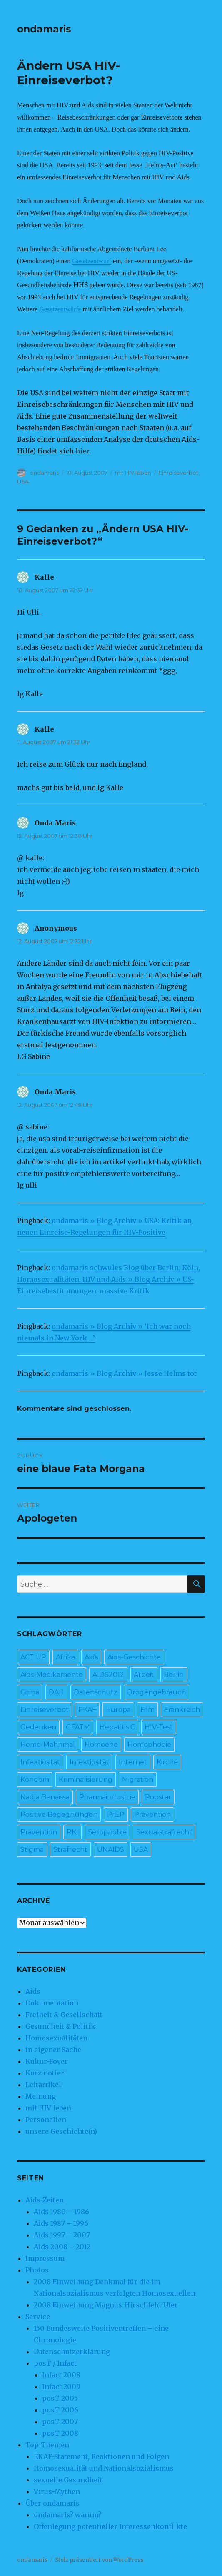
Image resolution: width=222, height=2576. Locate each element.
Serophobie (107, 1832)
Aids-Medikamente (51, 1675)
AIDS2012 (108, 1675)
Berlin (174, 1675)
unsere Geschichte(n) (61, 2131)
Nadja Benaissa (45, 1797)
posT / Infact (55, 2363)
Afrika (65, 1657)
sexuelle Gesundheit (68, 2480)
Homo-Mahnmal (47, 1745)
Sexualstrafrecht (164, 1832)
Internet (133, 1762)
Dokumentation (51, 2003)
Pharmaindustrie (107, 1797)
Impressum (45, 2258)
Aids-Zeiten (44, 2200)
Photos (37, 2270)
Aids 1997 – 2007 (62, 2235)
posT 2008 (60, 2433)
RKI (72, 1832)
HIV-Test (159, 1727)
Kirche (167, 1762)
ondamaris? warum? (68, 2515)
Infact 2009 (61, 2386)
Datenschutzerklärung (72, 2351)
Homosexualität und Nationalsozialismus (104, 2468)
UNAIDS (110, 1850)
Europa (118, 1710)
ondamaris (44, 29)
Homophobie (149, 1745)
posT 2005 (60, 2398)
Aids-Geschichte (134, 1657)
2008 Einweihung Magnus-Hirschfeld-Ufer (106, 2305)
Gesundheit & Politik (60, 2026)
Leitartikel (43, 2084)
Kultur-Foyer (46, 2061)
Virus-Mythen (57, 2491)
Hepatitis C (117, 1727)
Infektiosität (40, 1762)
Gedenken (38, 1727)
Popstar (158, 1797)
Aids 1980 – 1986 (61, 2211)
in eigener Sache (53, 2049)
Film (147, 1710)
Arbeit (144, 1675)
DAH (56, 1692)
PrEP (116, 1815)
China (29, 1692)
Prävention (152, 1815)
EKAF (87, 1710)
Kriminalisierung (85, 1780)
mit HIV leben (133, 472)
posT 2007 (60, 2421)
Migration (137, 1780)
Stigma (32, 1850)
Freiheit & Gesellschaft (63, 2014)
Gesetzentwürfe (60, 309)
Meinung (40, 2096)
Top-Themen (47, 2445)
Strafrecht (70, 1850)
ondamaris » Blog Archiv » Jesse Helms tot (124, 1373)
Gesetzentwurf (91, 260)
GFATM (78, 1727)
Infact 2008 (61, 2375)
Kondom (34, 1780)
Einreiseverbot (178, 472)
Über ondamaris (52, 2503)
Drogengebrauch (156, 1692)
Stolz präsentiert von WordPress (99, 2560)
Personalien (45, 2119)
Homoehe (101, 1745)
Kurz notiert (46, 2073)
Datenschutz (95, 1692)
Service (37, 2316)
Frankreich (182, 1710)
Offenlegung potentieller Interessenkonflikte (110, 2526)
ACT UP (33, 1657)
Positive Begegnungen (58, 1815)
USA (23, 481)
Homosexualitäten (56, 2038)
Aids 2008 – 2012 (62, 2246)
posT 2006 (60, 2410)
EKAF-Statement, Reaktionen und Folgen (101, 2456)
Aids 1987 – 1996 (61, 2223)
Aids (91, 1657)
